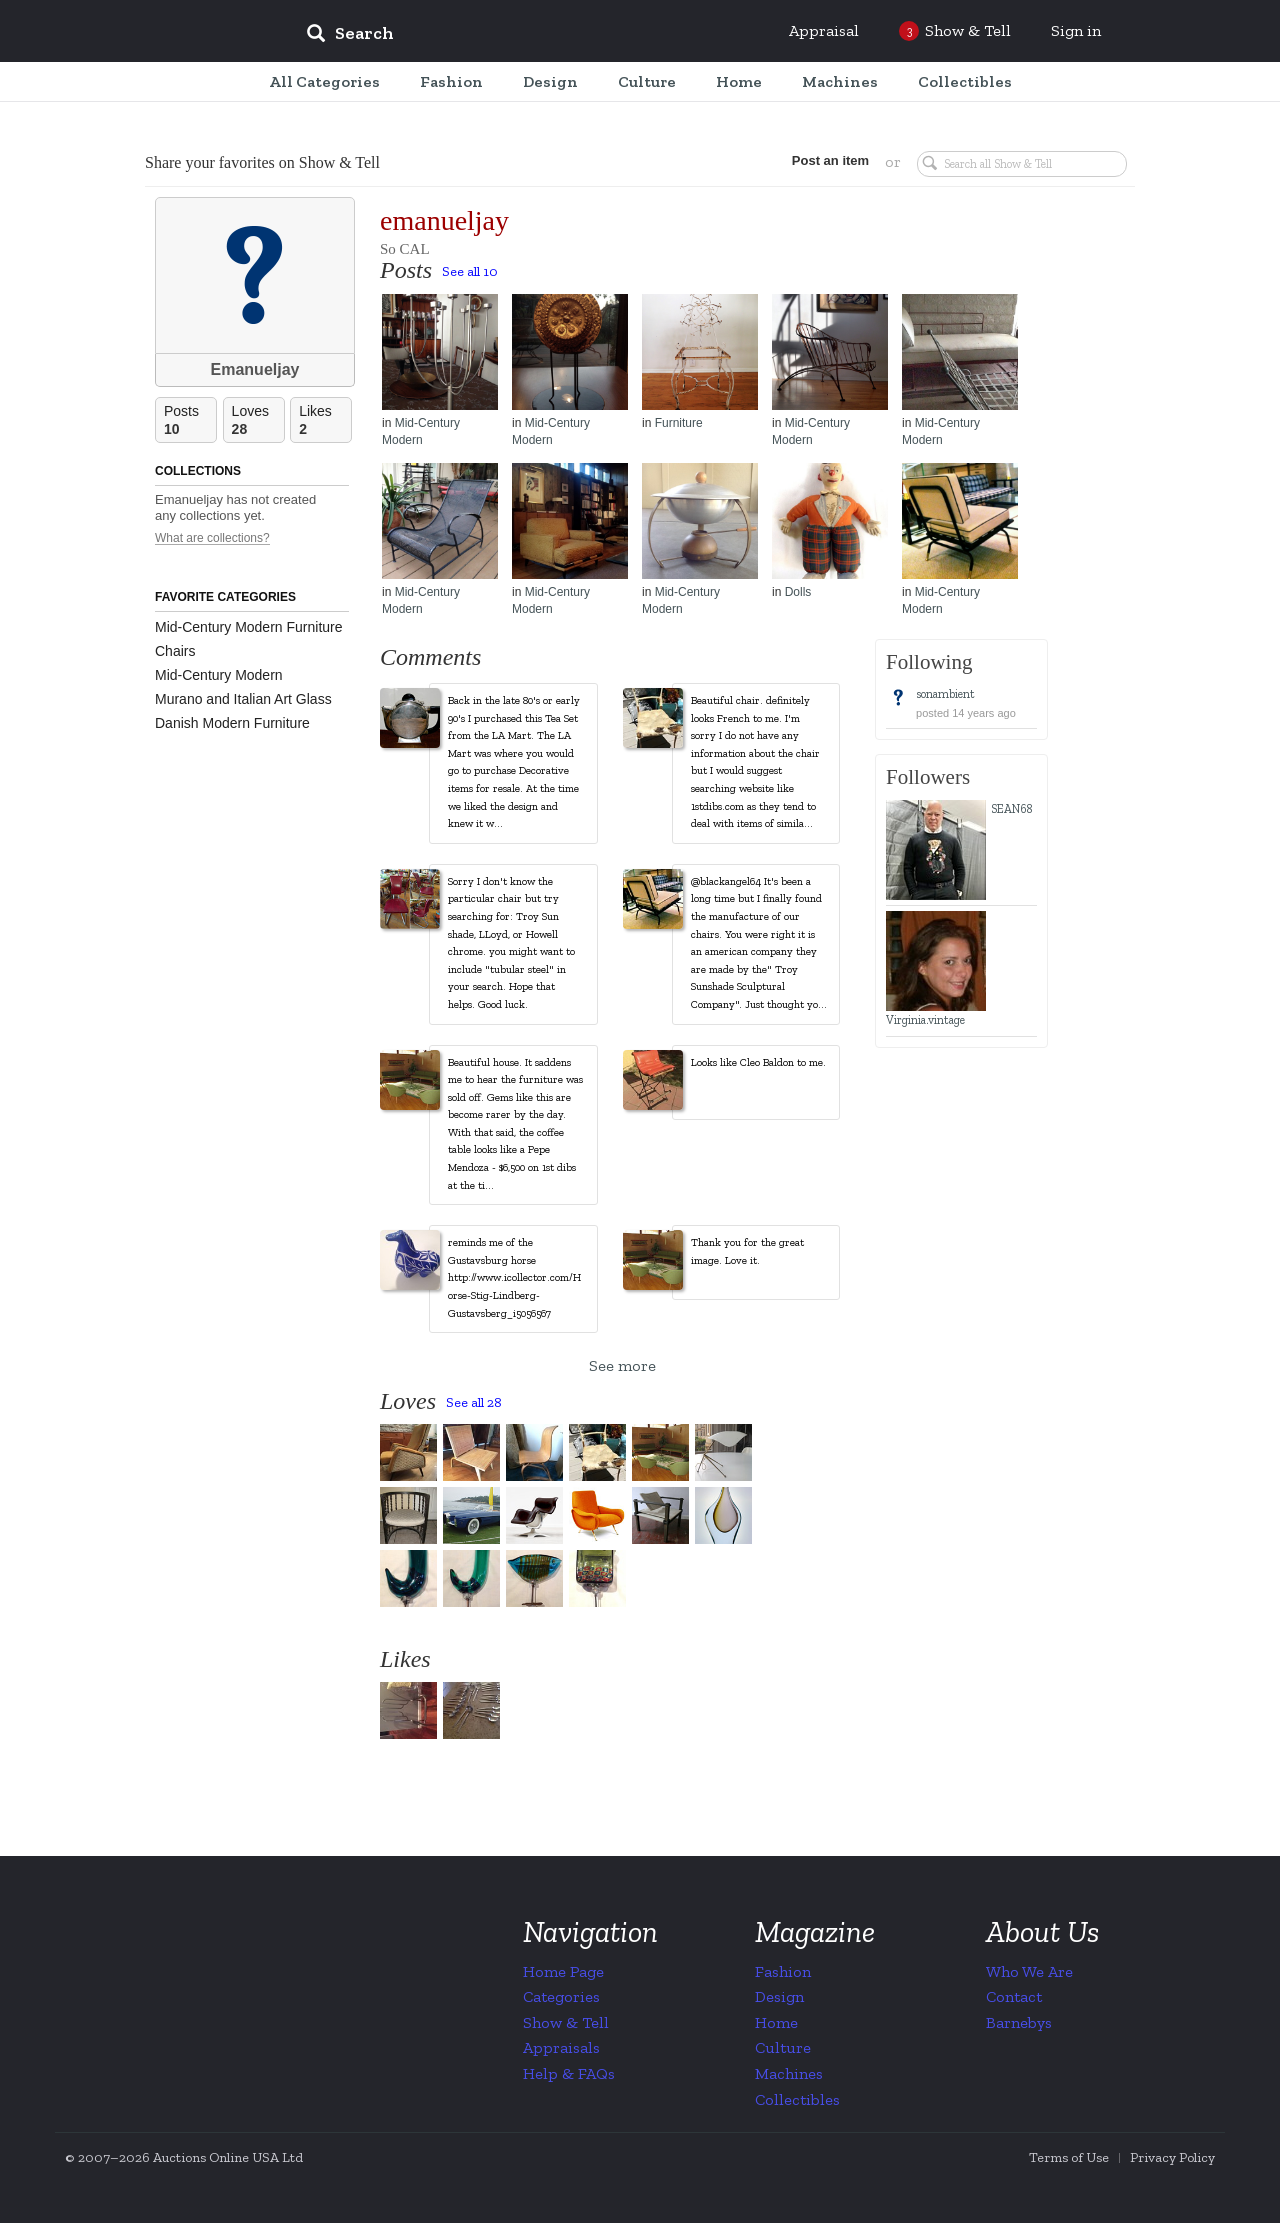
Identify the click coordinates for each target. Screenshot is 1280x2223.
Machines (789, 2073)
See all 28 (474, 1402)
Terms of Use (1069, 2157)
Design (779, 1996)
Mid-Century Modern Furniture (249, 627)
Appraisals (561, 2047)
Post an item (824, 160)
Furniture (679, 423)
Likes (325, 420)
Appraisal (824, 30)
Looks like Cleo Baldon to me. (758, 1062)
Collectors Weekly (170, 32)
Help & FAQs (569, 2073)
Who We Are (1029, 1971)
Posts (190, 420)
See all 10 (470, 271)
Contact (1014, 1996)
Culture (783, 2047)
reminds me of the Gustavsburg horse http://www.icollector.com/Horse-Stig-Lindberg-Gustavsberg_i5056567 (514, 1277)
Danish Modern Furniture (232, 723)
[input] (495, 36)
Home (776, 2022)
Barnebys (1019, 2022)
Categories (561, 1996)
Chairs (175, 651)
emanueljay (444, 220)
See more (622, 1365)
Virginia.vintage (925, 1020)
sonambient (945, 694)
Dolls (798, 592)
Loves (258, 420)
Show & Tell (566, 2022)
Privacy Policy (1172, 2157)
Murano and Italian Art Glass (243, 699)
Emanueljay (255, 369)
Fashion (783, 1971)
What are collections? (212, 538)
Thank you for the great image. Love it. (747, 1251)
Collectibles (797, 2099)
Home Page (563, 1971)
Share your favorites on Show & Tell (262, 162)
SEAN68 (1011, 809)
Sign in (1076, 30)
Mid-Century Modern (219, 675)
